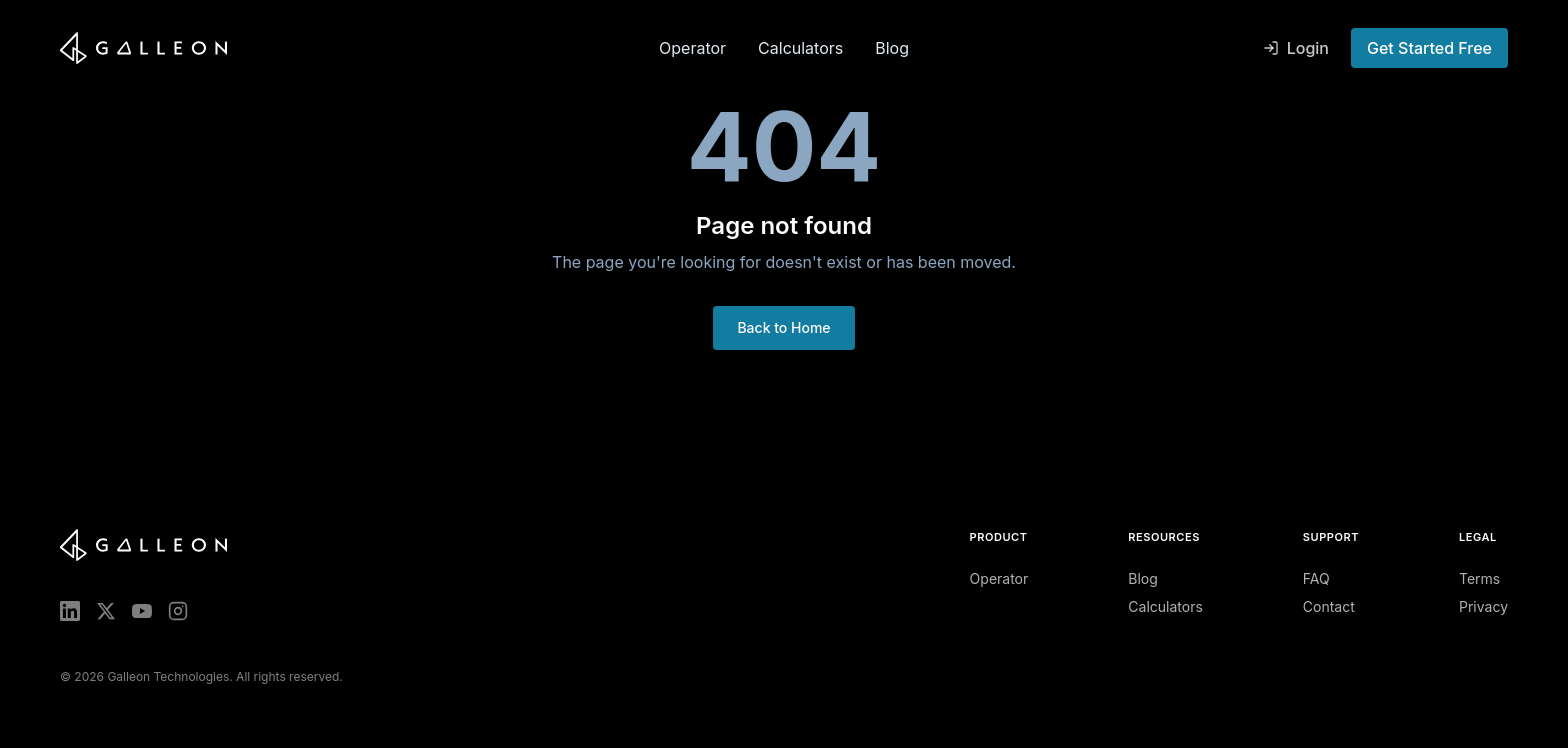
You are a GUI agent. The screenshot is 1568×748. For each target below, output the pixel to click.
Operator (692, 48)
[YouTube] (142, 611)
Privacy (1483, 606)
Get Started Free (1429, 48)
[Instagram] (178, 611)
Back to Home (783, 327)
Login (1296, 48)
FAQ (1316, 578)
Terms (1479, 578)
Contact (1329, 606)
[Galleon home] (351, 48)
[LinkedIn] (70, 611)
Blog (892, 48)
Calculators (800, 48)
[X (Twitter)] (106, 611)
